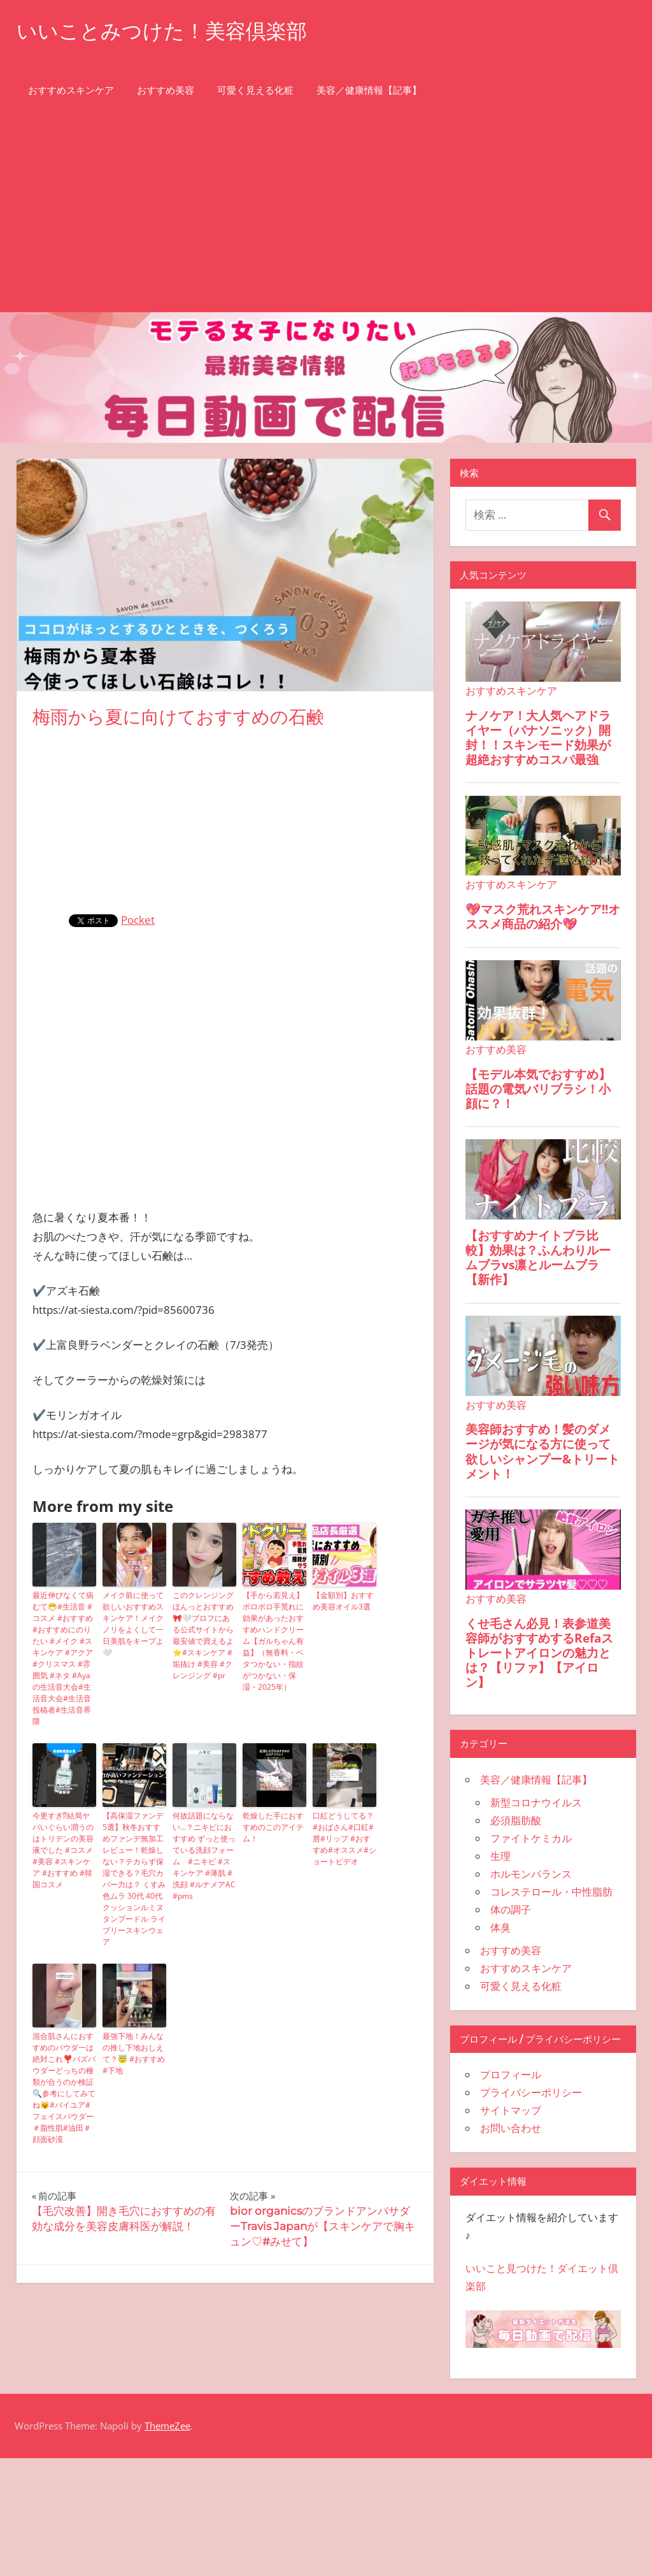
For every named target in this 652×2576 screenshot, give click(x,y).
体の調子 (510, 1910)
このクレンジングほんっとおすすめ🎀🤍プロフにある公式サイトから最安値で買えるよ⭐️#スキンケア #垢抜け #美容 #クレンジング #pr (203, 1635)
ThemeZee (167, 2425)
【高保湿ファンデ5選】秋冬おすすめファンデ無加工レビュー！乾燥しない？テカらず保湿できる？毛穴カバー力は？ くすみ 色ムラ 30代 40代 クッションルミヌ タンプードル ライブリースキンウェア (134, 1878)
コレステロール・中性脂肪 (551, 1892)
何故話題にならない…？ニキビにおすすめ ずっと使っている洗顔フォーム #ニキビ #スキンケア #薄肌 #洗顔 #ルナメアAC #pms (204, 1855)
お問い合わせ (510, 2128)
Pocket (138, 919)
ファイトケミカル (531, 1838)
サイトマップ (510, 2110)
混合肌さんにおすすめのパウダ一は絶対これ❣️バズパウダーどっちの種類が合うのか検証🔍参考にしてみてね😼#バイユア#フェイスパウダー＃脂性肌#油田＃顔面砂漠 (64, 2088)
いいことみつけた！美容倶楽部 (162, 30)
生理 (500, 1856)
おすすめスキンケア (71, 90)
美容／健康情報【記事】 (369, 90)
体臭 (500, 1927)
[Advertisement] (326, 216)
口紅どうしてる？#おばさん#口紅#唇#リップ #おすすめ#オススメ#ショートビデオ (344, 1838)
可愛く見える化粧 (255, 90)
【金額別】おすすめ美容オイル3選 (343, 1601)
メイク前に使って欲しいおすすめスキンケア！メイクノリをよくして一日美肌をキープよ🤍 (133, 1624)
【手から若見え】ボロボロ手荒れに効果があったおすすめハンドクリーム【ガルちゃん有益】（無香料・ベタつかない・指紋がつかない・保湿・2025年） (273, 1641)
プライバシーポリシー (531, 2092)
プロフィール (510, 2075)
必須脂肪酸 (515, 1820)
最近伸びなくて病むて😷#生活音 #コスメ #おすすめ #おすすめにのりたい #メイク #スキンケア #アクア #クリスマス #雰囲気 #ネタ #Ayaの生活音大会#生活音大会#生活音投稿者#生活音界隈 (63, 1658)
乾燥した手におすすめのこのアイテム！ (273, 1827)
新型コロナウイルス (536, 1802)
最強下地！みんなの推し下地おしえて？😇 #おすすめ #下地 (134, 2053)
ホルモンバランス (531, 1874)
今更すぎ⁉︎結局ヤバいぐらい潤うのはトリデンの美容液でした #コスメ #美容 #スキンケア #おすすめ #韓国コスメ (63, 1850)
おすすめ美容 (165, 90)
